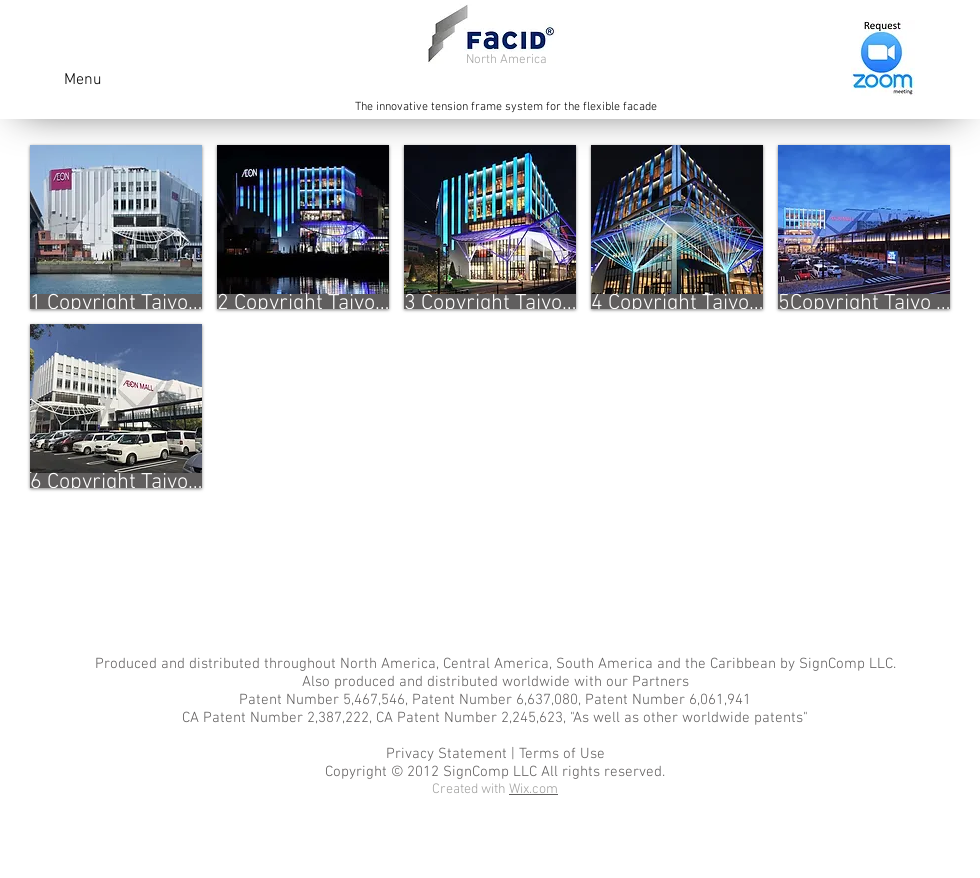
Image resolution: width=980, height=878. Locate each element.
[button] (116, 227)
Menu (83, 80)
